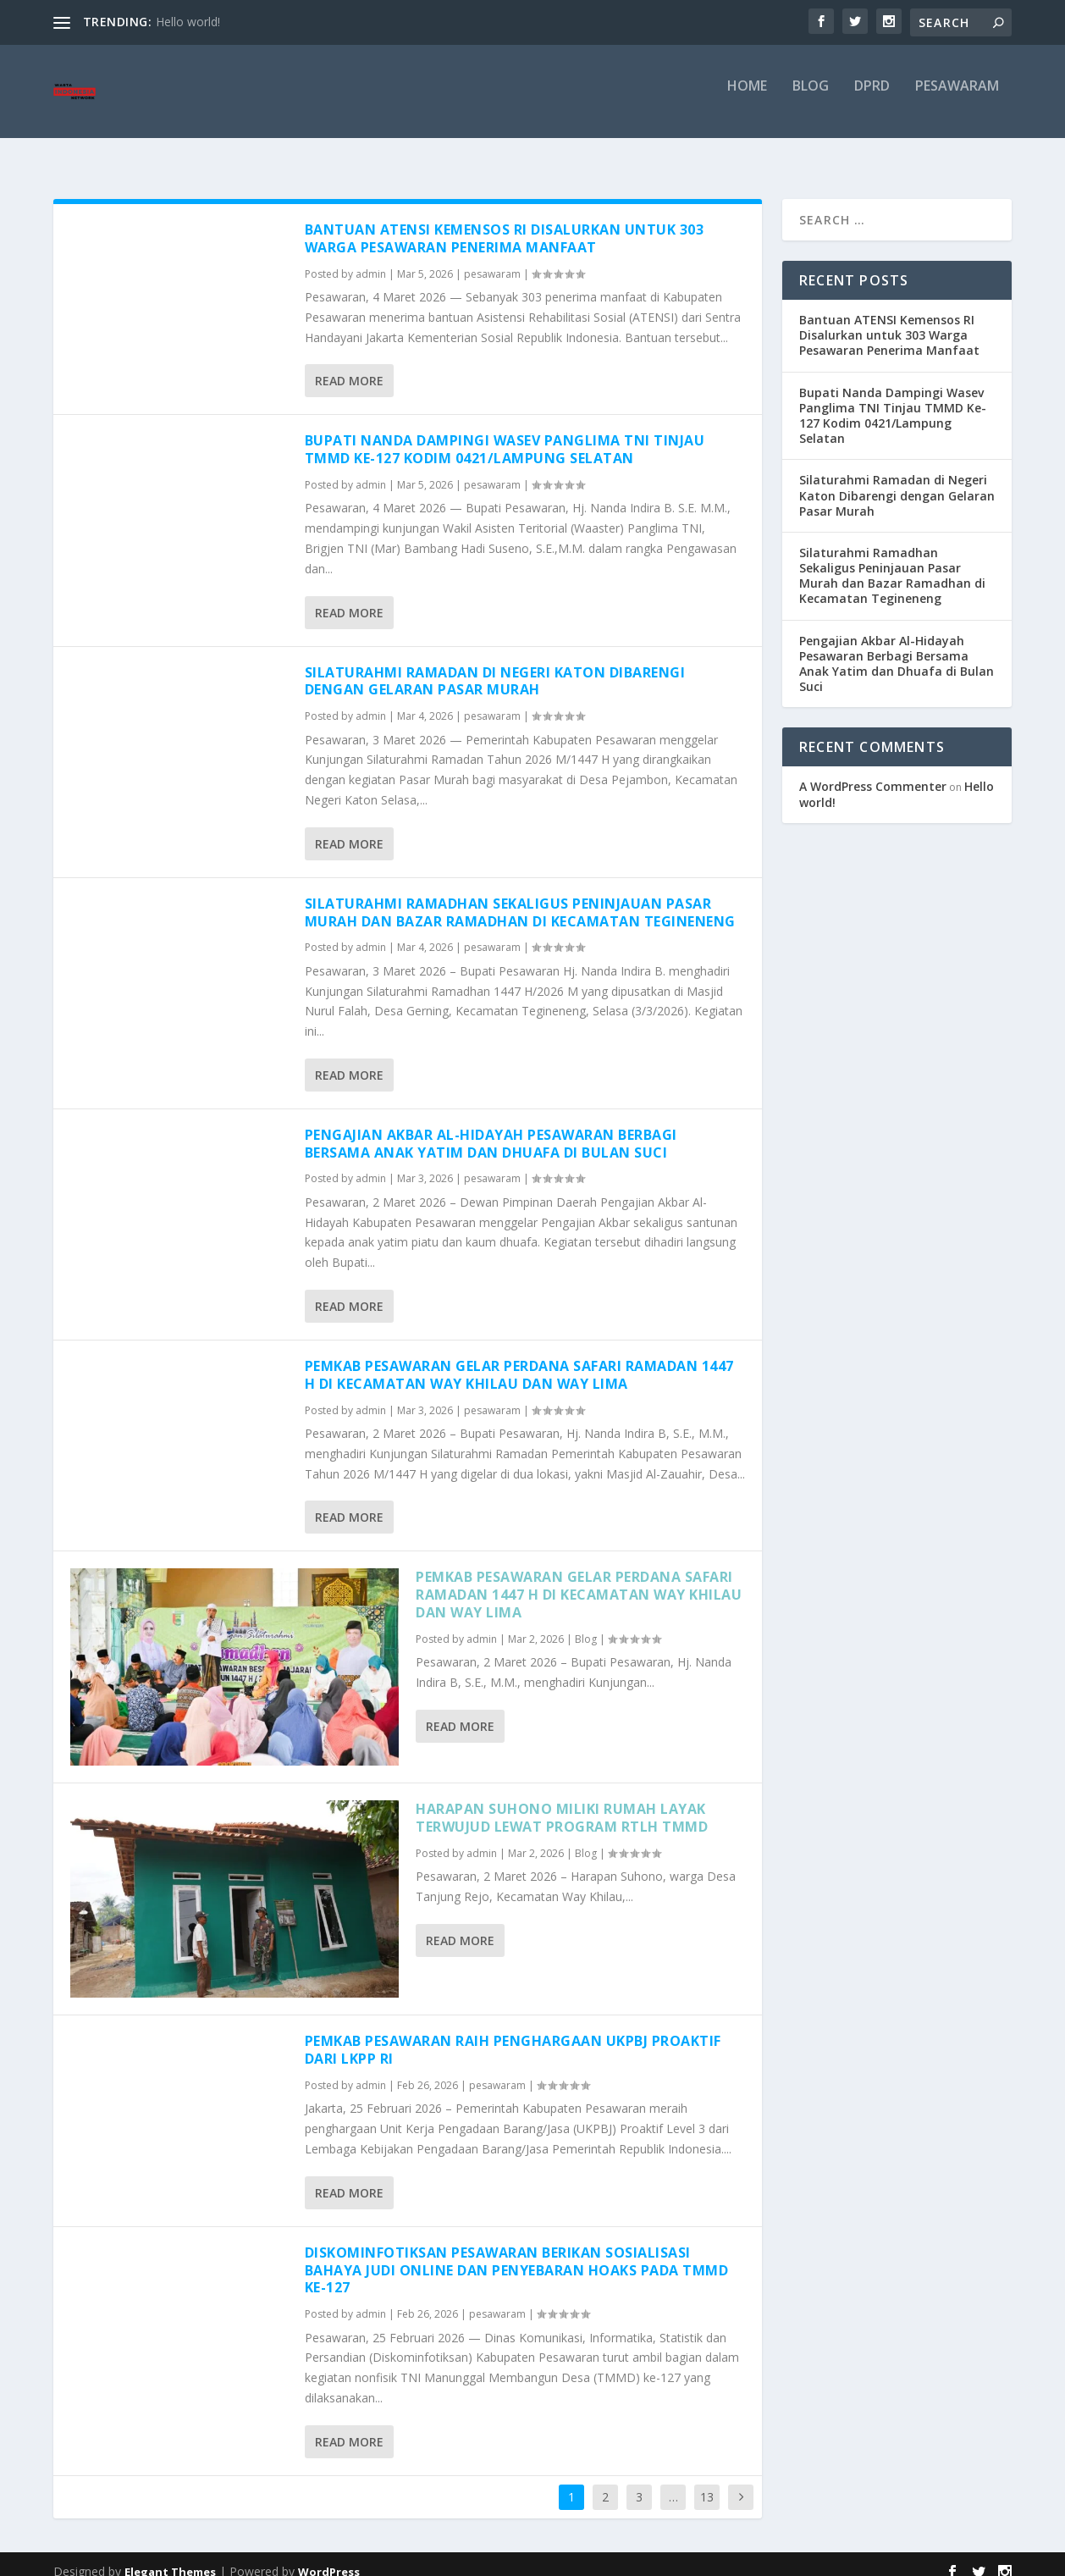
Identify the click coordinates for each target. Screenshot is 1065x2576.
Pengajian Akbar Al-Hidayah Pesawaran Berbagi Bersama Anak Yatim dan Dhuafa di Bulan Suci (491, 1128)
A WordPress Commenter (872, 771)
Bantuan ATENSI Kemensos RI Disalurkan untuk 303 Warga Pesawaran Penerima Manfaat (504, 223)
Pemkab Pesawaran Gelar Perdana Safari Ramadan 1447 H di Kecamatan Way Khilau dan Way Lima (519, 1359)
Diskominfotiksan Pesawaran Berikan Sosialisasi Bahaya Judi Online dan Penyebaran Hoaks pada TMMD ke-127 (517, 2255)
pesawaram (957, 99)
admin (371, 259)
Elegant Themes (170, 2556)
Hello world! (188, 22)
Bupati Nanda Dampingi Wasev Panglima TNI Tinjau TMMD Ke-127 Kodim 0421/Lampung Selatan (505, 434)
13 (707, 2482)
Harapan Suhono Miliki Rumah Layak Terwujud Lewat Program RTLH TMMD (562, 1802)
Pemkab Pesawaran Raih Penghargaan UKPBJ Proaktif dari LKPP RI (513, 2034)
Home (747, 99)
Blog (810, 99)
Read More (349, 365)
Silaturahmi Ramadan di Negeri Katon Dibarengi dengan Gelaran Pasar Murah (495, 666)
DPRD (872, 99)
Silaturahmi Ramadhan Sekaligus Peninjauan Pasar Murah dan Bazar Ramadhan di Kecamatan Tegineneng (520, 897)
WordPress (329, 2556)
